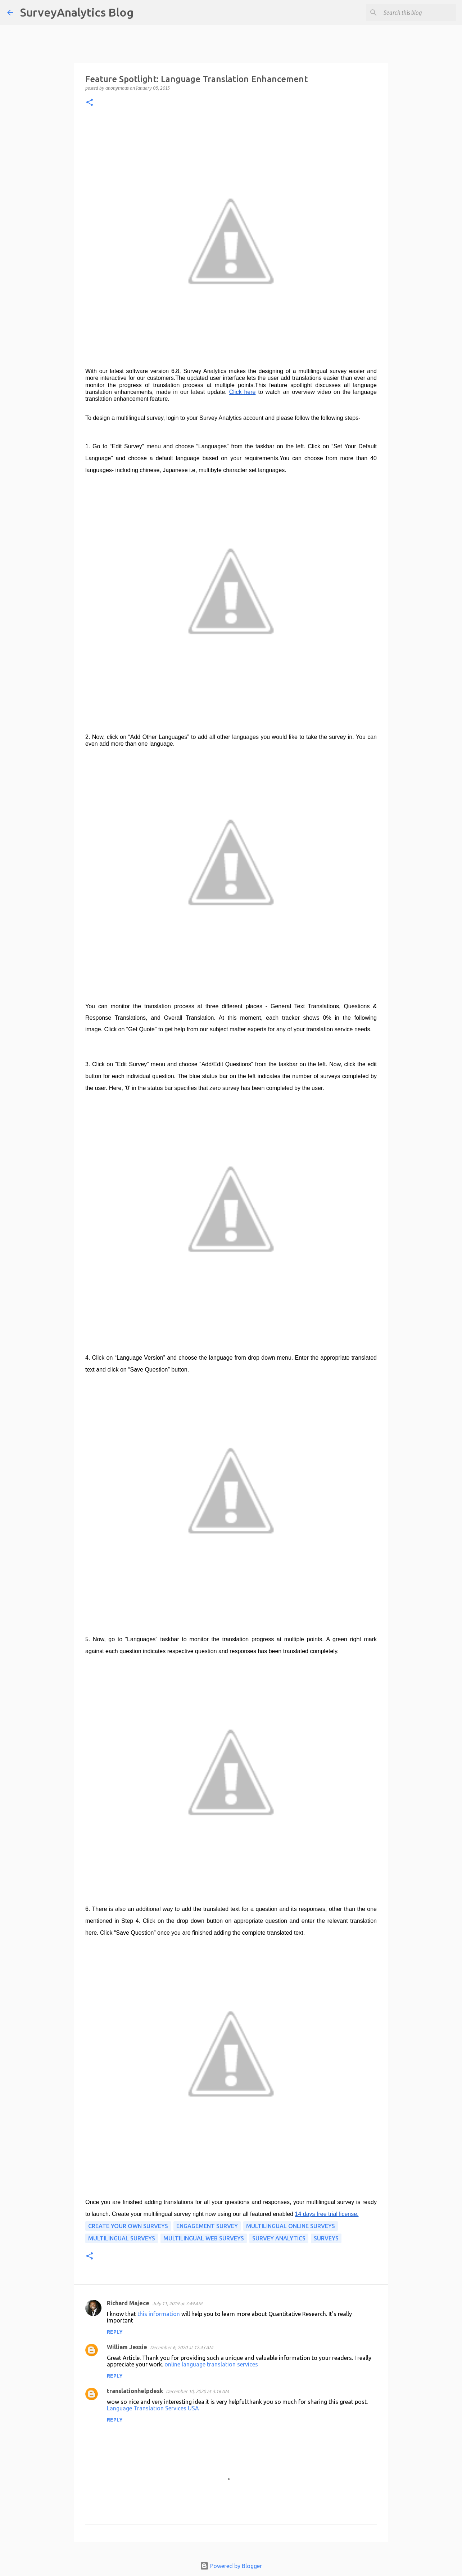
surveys (326, 2238)
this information (158, 2314)
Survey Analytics (278, 2238)
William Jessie (127, 2347)
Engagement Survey (207, 2226)
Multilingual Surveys (121, 2238)
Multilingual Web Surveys (203, 2238)
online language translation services (211, 2364)
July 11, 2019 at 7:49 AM (177, 2303)
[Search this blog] (418, 12)
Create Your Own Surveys (128, 2226)
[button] (89, 103)
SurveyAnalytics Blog (76, 12)
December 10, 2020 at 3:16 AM (197, 2391)
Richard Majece (128, 2303)
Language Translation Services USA (153, 2408)
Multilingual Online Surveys (290, 2226)
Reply (115, 2332)
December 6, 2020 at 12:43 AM (181, 2347)
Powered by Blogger (231, 2566)
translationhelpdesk (135, 2391)
